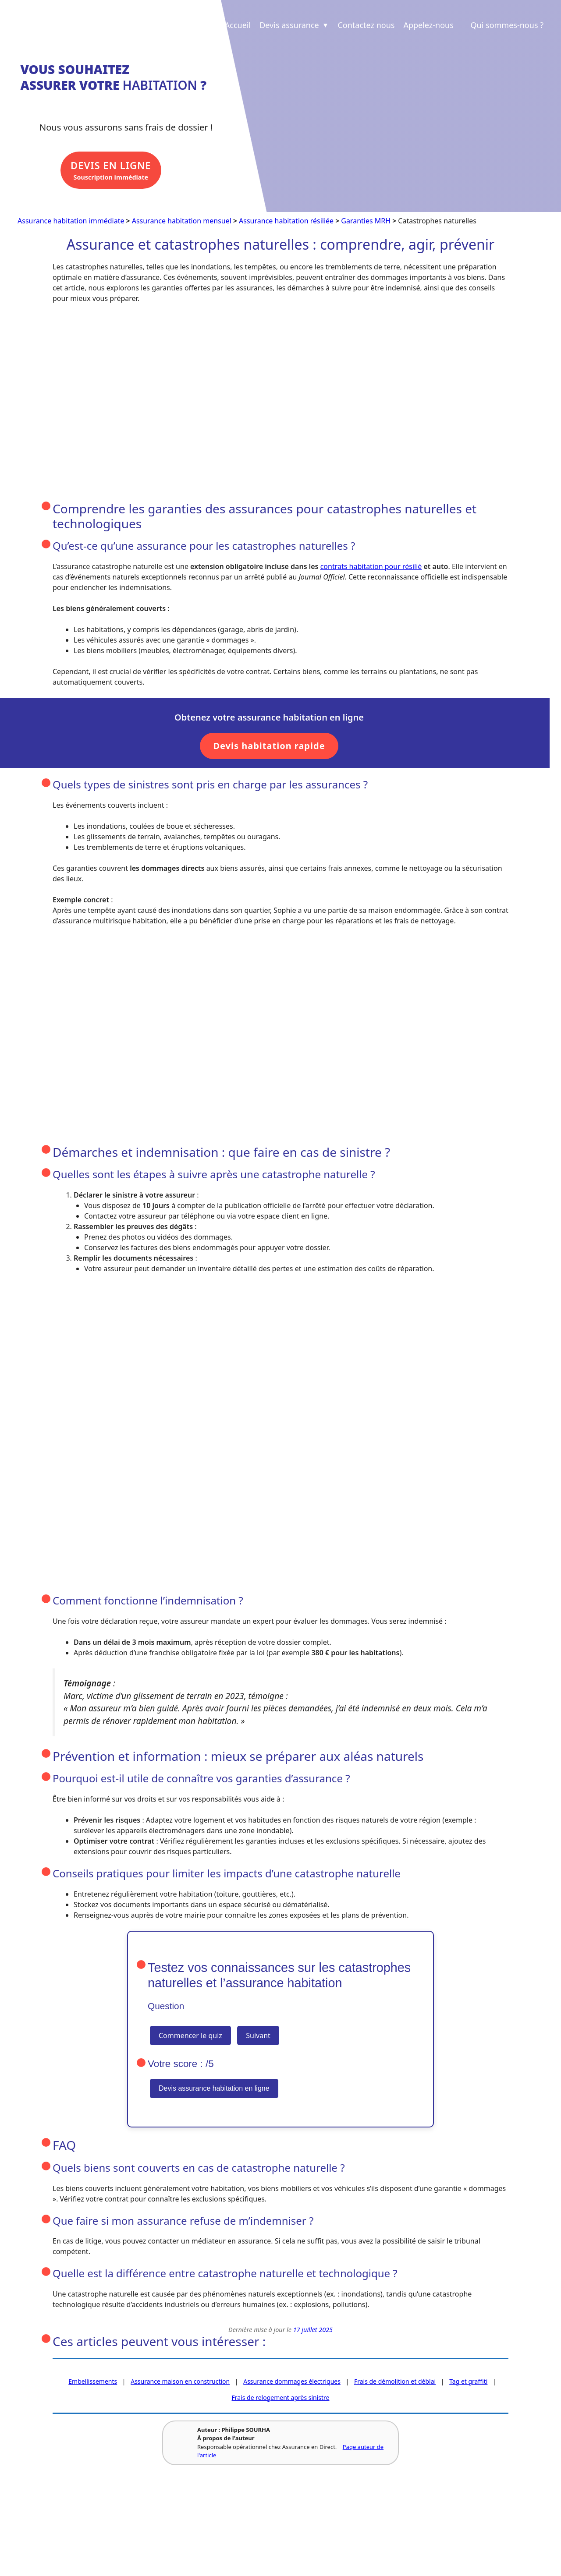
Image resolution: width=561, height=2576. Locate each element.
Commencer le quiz (190, 2036)
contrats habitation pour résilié (371, 567)
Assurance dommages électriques (292, 2382)
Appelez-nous (428, 25)
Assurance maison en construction (180, 2382)
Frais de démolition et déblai (395, 2382)
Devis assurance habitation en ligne (214, 2088)
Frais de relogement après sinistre (281, 2398)
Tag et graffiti (468, 2382)
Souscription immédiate (115, 172)
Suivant (258, 2036)
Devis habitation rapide (269, 746)
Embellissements (92, 2382)
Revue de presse (152, 2525)
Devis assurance (294, 25)
